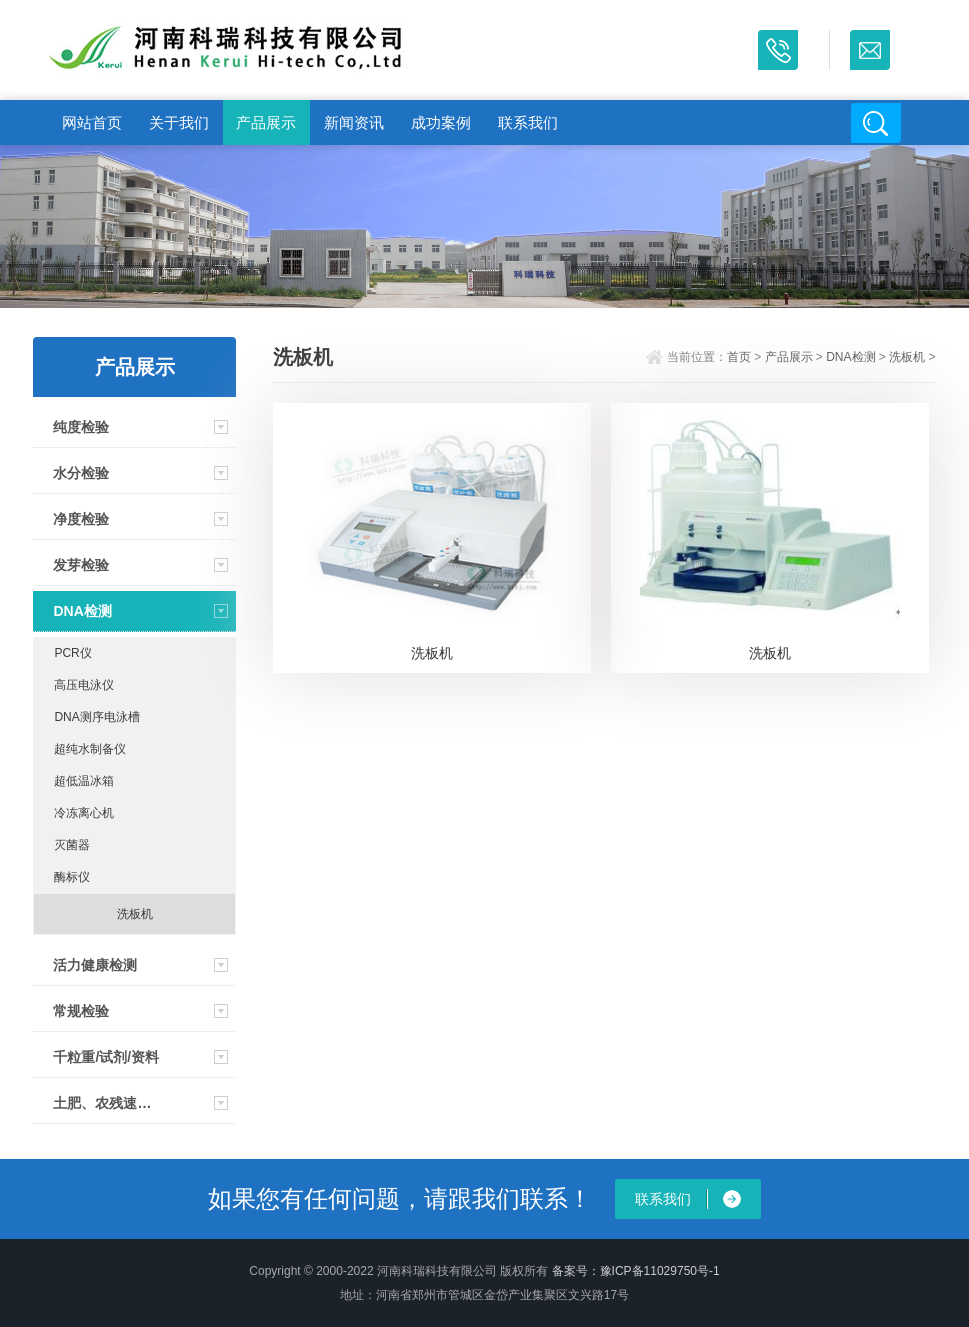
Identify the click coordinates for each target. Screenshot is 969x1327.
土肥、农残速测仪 (108, 1103)
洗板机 (135, 914)
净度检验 (81, 519)
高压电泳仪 (84, 685)
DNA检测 (82, 611)
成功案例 (441, 122)
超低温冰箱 (84, 781)
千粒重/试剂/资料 (106, 1057)
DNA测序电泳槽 (96, 717)
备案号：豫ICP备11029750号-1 (636, 1271)
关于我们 (179, 122)
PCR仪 (72, 653)
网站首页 (92, 122)
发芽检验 (81, 565)
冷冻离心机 (84, 813)
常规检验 (81, 1011)
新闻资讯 (354, 122)
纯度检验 (81, 427)
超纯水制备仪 (90, 749)
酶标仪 (72, 877)
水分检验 (81, 473)
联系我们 (528, 122)
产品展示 (266, 122)
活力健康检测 (95, 965)
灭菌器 (72, 845)
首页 (739, 357)
